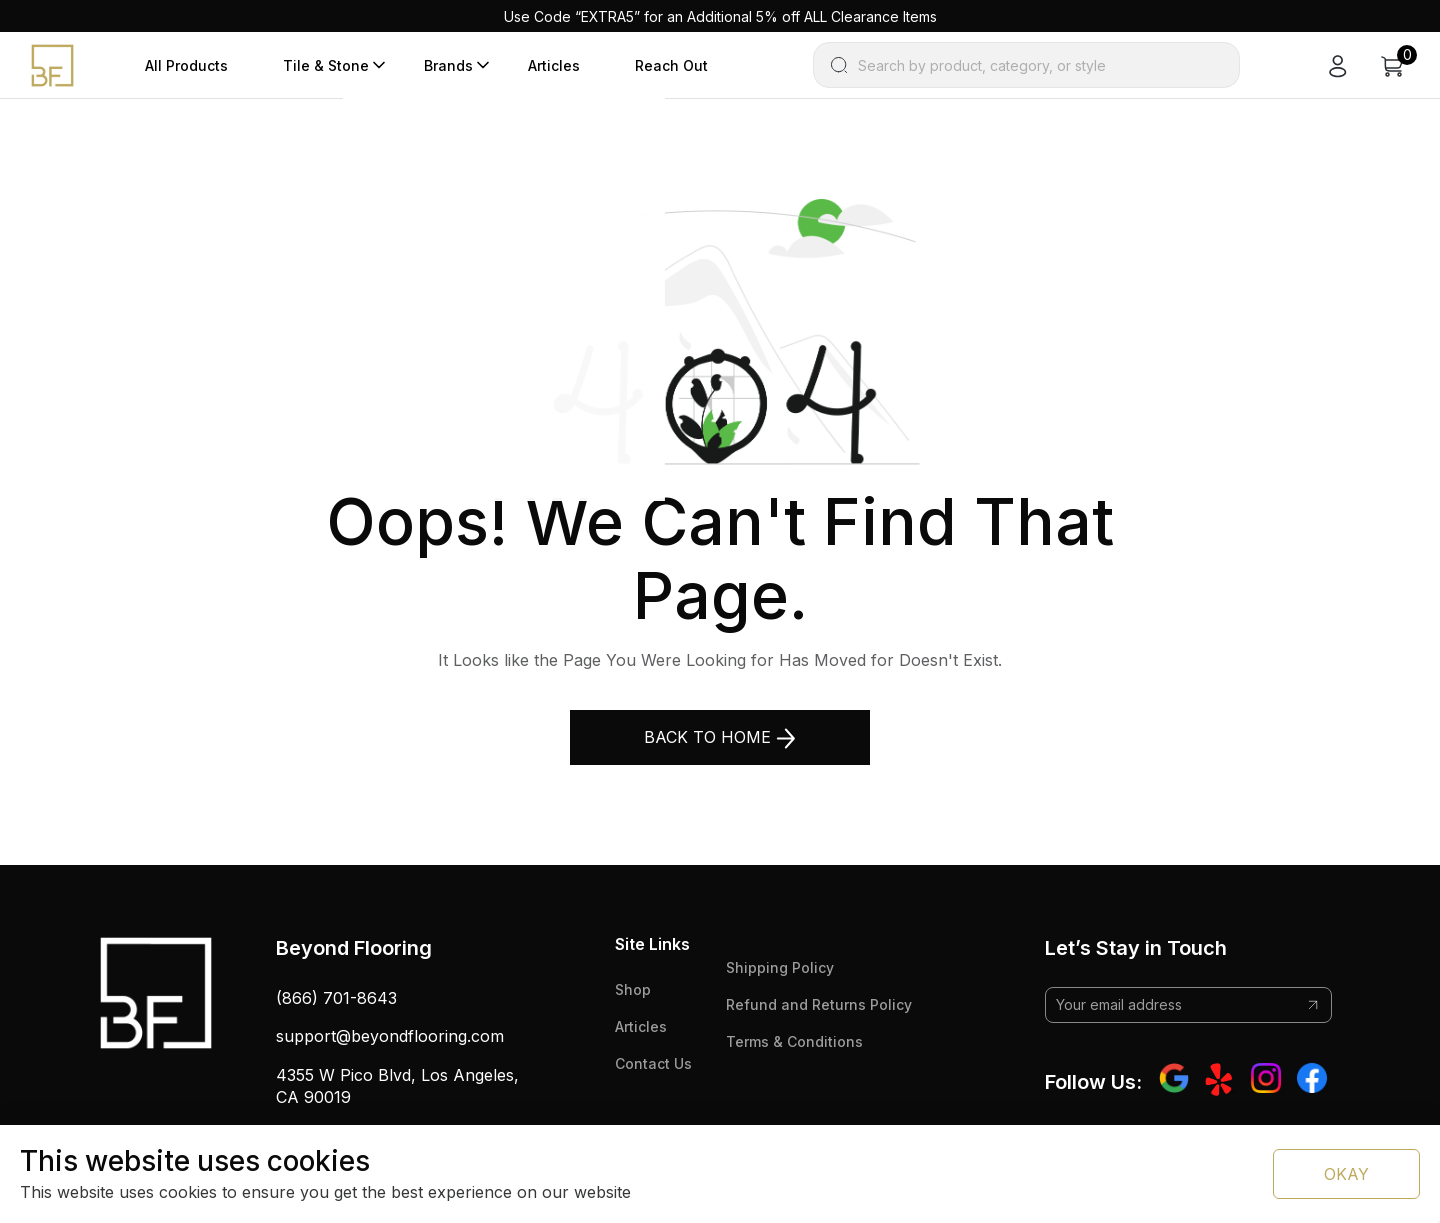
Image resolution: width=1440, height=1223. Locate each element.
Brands (448, 65)
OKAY (1346, 1174)
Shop (633, 989)
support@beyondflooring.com (390, 1036)
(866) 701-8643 (336, 998)
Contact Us (653, 1063)
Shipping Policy (780, 967)
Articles (554, 65)
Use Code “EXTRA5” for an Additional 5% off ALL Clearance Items (720, 16)
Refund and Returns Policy (819, 1004)
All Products (186, 65)
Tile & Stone (326, 65)
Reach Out (671, 65)
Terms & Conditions (794, 1041)
